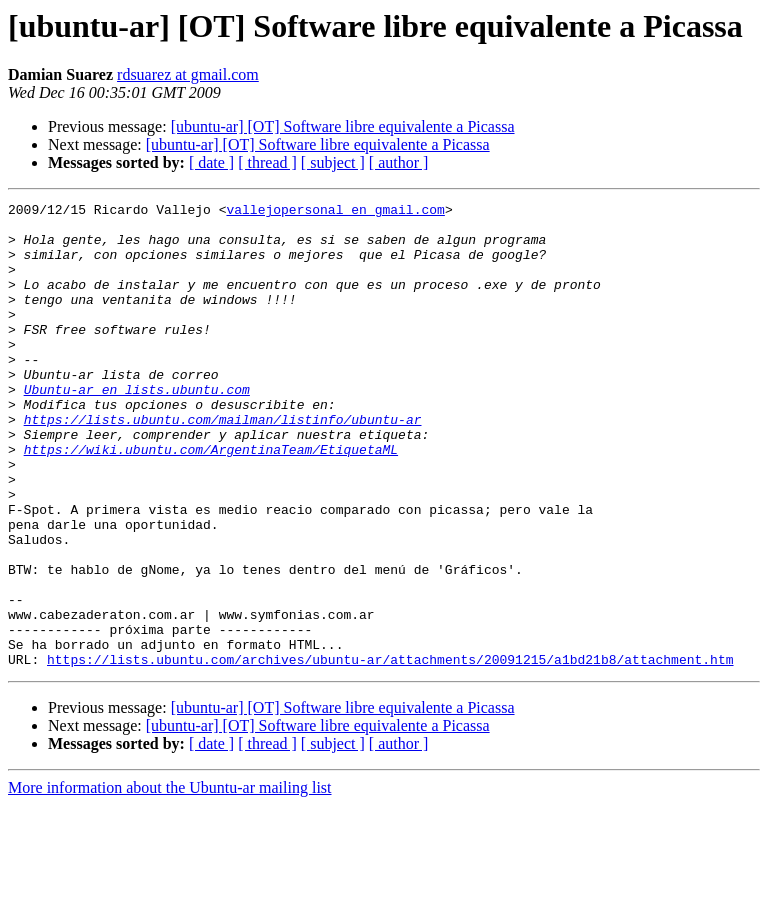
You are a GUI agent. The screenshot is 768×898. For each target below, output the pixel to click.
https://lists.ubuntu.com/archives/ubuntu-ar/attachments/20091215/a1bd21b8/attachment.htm (390, 752)
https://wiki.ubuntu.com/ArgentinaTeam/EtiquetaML (211, 500)
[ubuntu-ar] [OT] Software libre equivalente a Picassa (343, 126)
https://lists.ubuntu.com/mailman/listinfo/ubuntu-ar (223, 464)
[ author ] (399, 162)
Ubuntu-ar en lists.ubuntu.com (137, 428)
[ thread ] (267, 162)
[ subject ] (333, 162)
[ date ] (211, 162)
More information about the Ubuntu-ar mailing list (170, 880)
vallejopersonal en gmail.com (335, 212)
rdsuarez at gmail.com (188, 74)
